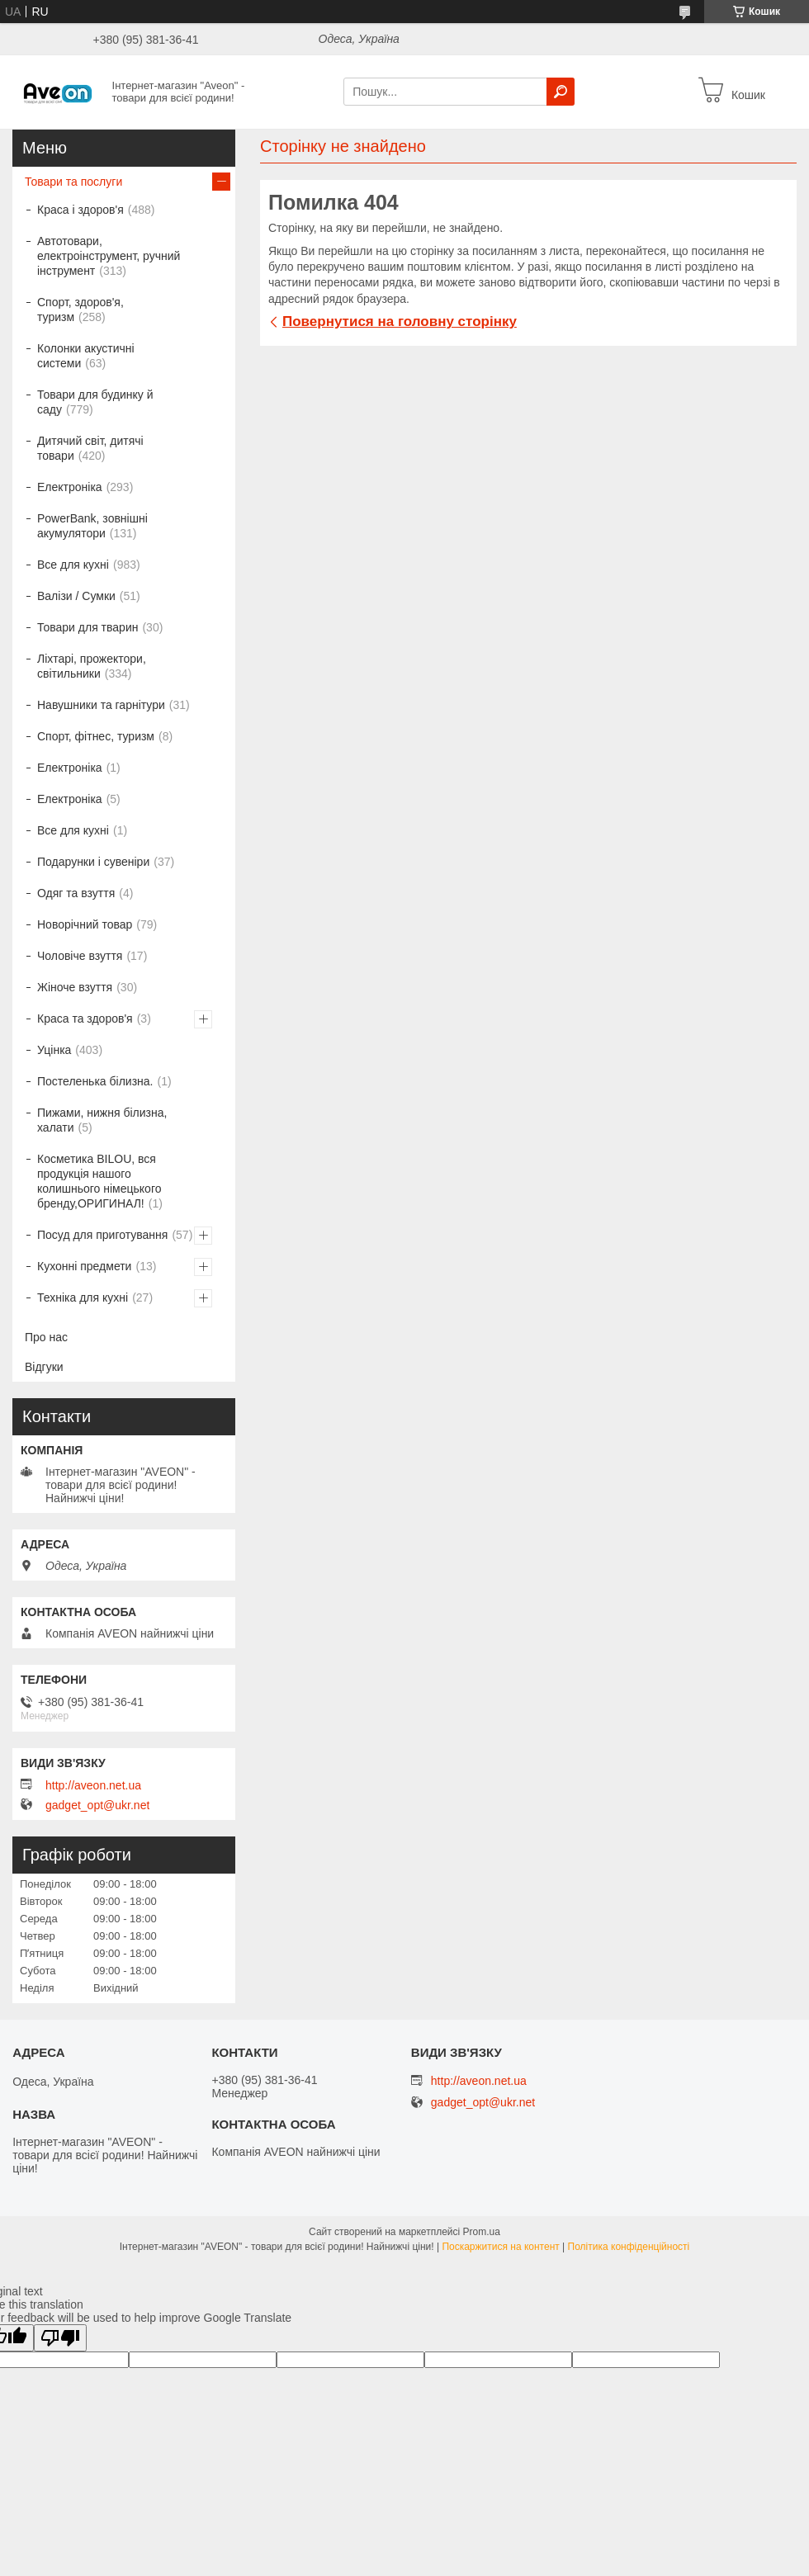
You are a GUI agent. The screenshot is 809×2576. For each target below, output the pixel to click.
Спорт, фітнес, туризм (95, 736)
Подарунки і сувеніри (93, 861)
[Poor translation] (60, 2337)
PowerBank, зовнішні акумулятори (92, 526)
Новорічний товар (84, 924)
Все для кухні (73, 564)
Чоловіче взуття (79, 955)
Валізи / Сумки (76, 596)
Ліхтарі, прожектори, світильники (91, 666)
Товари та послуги (73, 181)
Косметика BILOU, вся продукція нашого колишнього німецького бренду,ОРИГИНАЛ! (99, 1181)
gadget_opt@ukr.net (97, 1805)
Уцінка (54, 1049)
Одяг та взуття (76, 893)
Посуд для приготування (102, 1234)
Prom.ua (481, 2232)
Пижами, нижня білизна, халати (102, 1120)
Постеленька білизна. (95, 1081)
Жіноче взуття (74, 987)
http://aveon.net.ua (93, 1785)
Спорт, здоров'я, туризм (80, 309)
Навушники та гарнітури (101, 704)
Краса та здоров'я (85, 1018)
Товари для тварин (87, 627)
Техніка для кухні (82, 1297)
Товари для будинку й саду (95, 402)
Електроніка (69, 487)
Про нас (46, 1337)
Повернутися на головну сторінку (399, 321)
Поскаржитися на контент (500, 2246)
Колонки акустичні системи (86, 356)
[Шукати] (560, 92)
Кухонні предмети (84, 1266)
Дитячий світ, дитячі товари (90, 448)
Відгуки (44, 1366)
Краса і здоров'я (80, 209)
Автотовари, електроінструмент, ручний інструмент (108, 255)
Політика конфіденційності (629, 2246)
